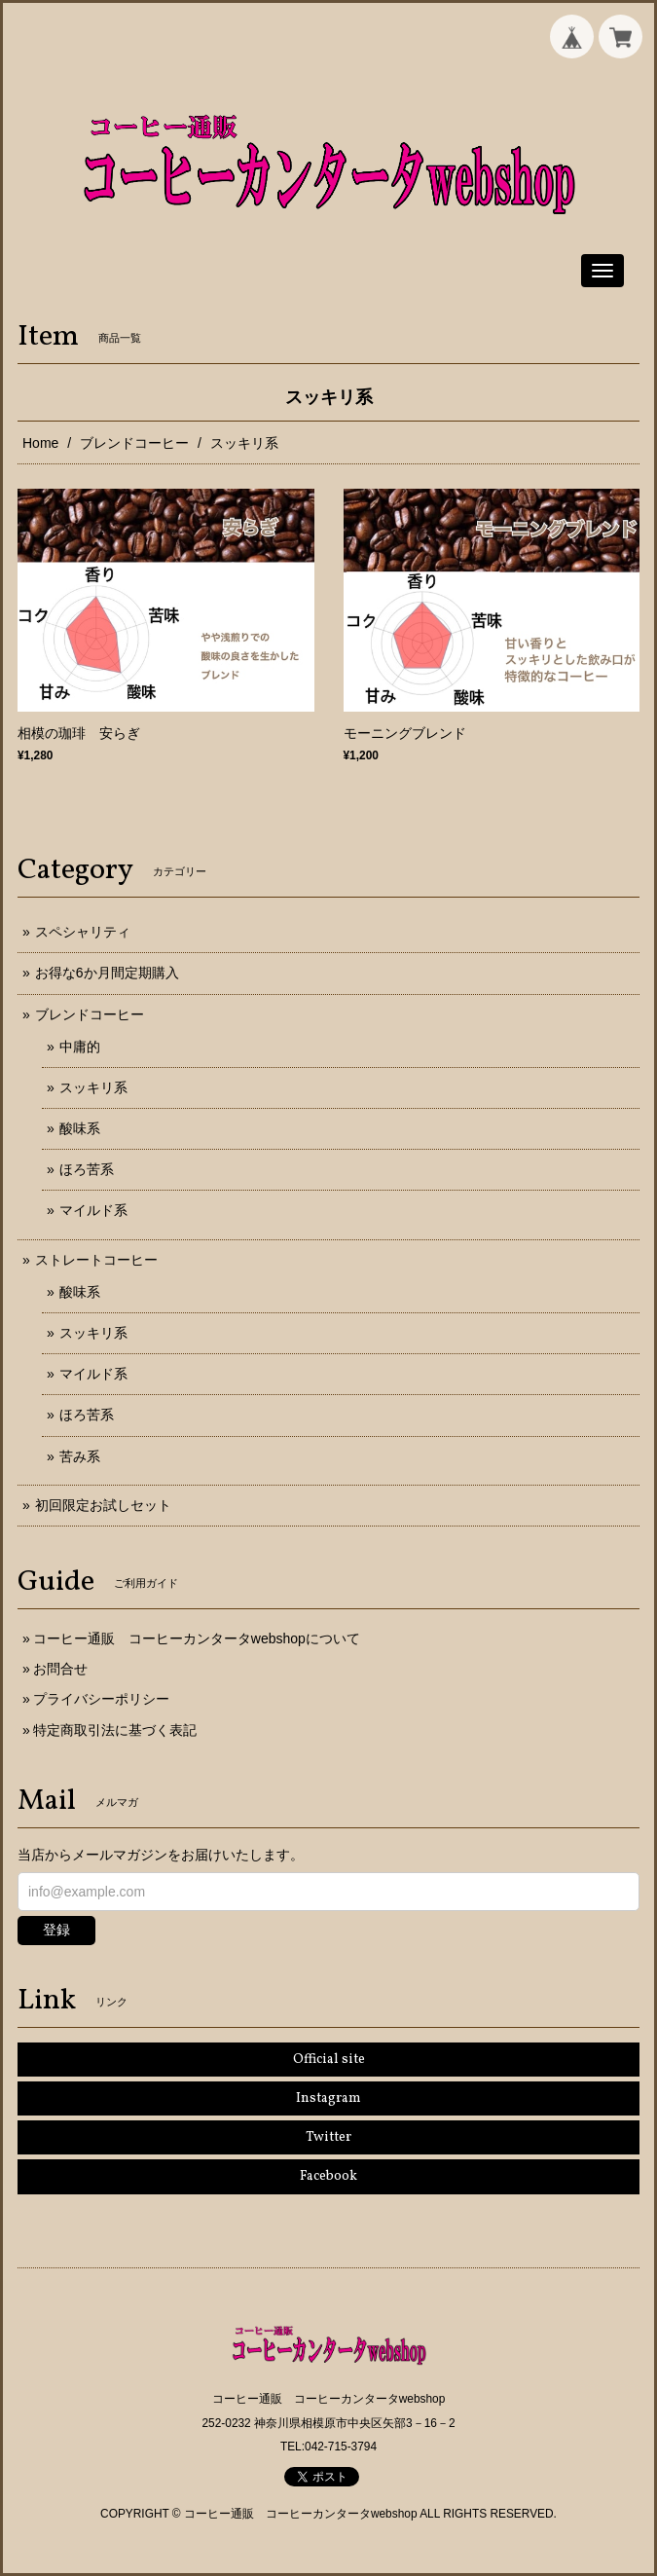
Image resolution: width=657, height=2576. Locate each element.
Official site (329, 2059)
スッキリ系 (93, 1087)
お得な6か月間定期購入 (107, 972)
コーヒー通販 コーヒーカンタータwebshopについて (196, 1638)
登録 (56, 1929)
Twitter (328, 2137)
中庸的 (79, 1046)
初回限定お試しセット (103, 1505)
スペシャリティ (82, 931)
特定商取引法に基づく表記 (115, 1730)
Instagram (328, 2098)
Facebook (328, 2176)
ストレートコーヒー (96, 1260)
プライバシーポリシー (101, 1699)
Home (40, 443)
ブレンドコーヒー (134, 443)
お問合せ (60, 1668)
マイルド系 (93, 1210)
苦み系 (79, 1456)
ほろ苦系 (86, 1169)
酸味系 (79, 1128)
